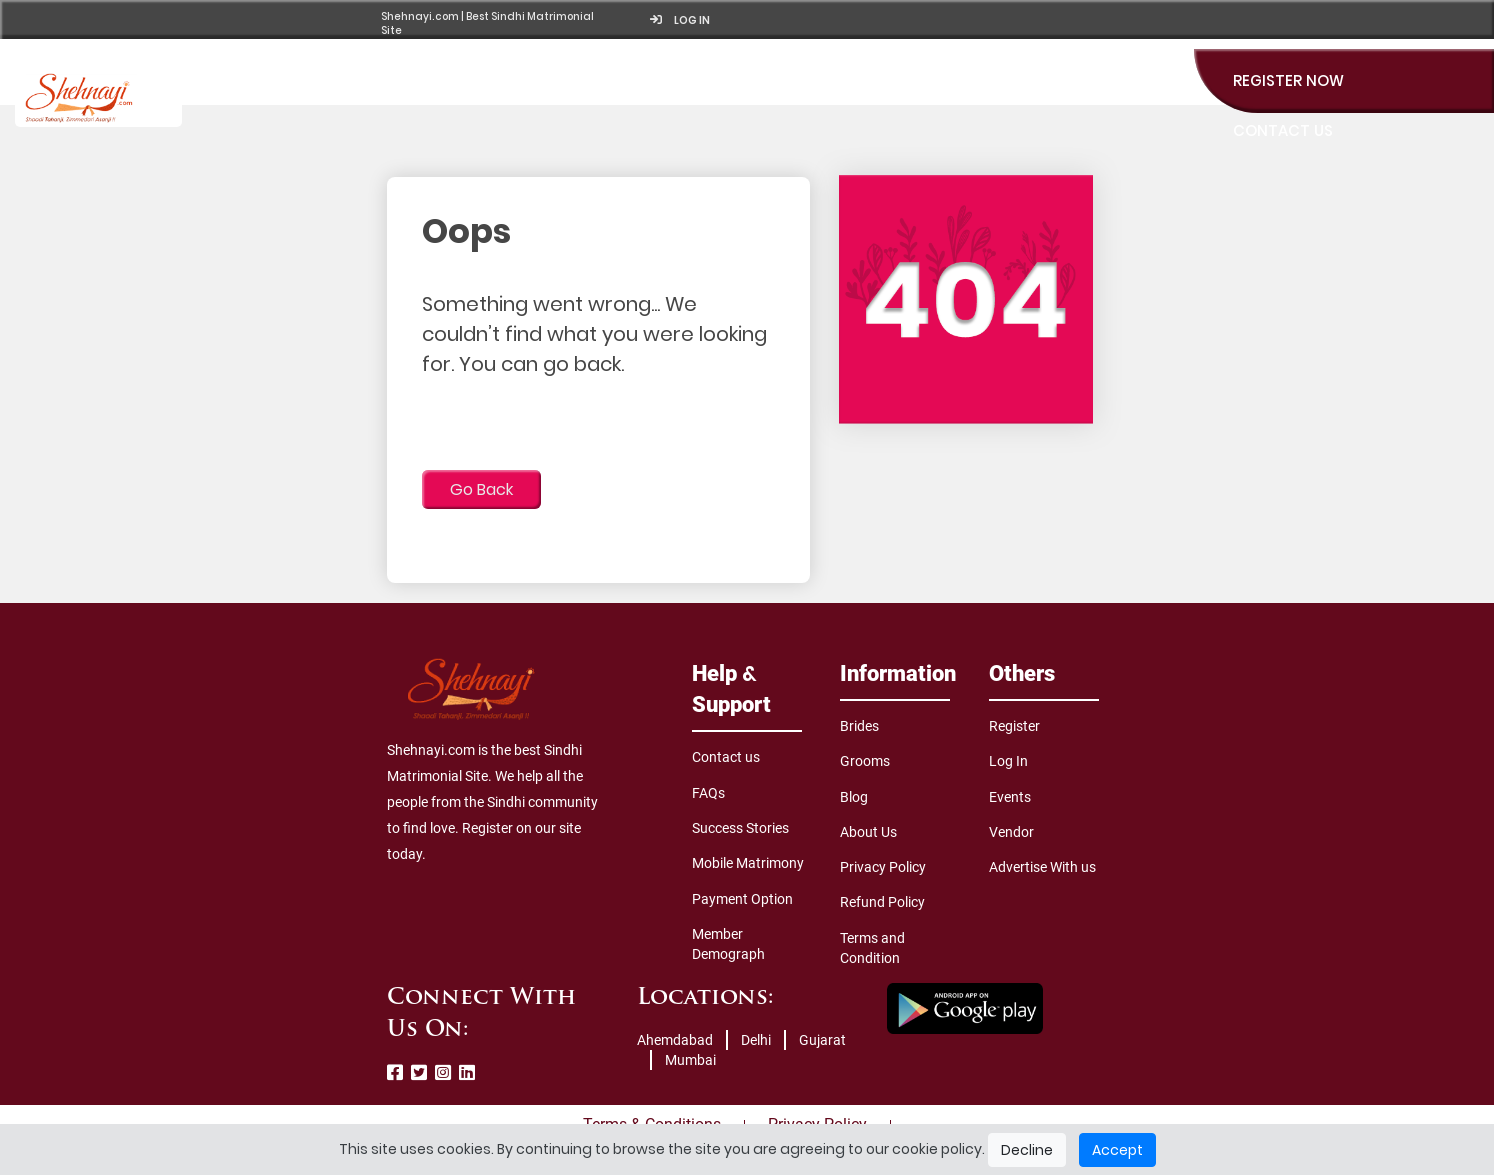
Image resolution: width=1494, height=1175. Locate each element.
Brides (859, 726)
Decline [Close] (1027, 1150)
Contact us (726, 757)
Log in (680, 20)
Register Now (1288, 80)
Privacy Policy (883, 867)
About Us (868, 832)
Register (1014, 726)
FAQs (708, 793)
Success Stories (740, 828)
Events (1010, 797)
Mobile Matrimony (748, 863)
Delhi (756, 1040)
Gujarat (822, 1040)
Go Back (481, 489)
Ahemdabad (675, 1040)
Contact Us (1283, 130)
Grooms (865, 761)
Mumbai (690, 1060)
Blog (854, 797)
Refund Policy (882, 902)
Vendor (1011, 832)
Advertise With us (1042, 867)
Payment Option (742, 899)
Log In (1008, 761)
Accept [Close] (1117, 1150)
